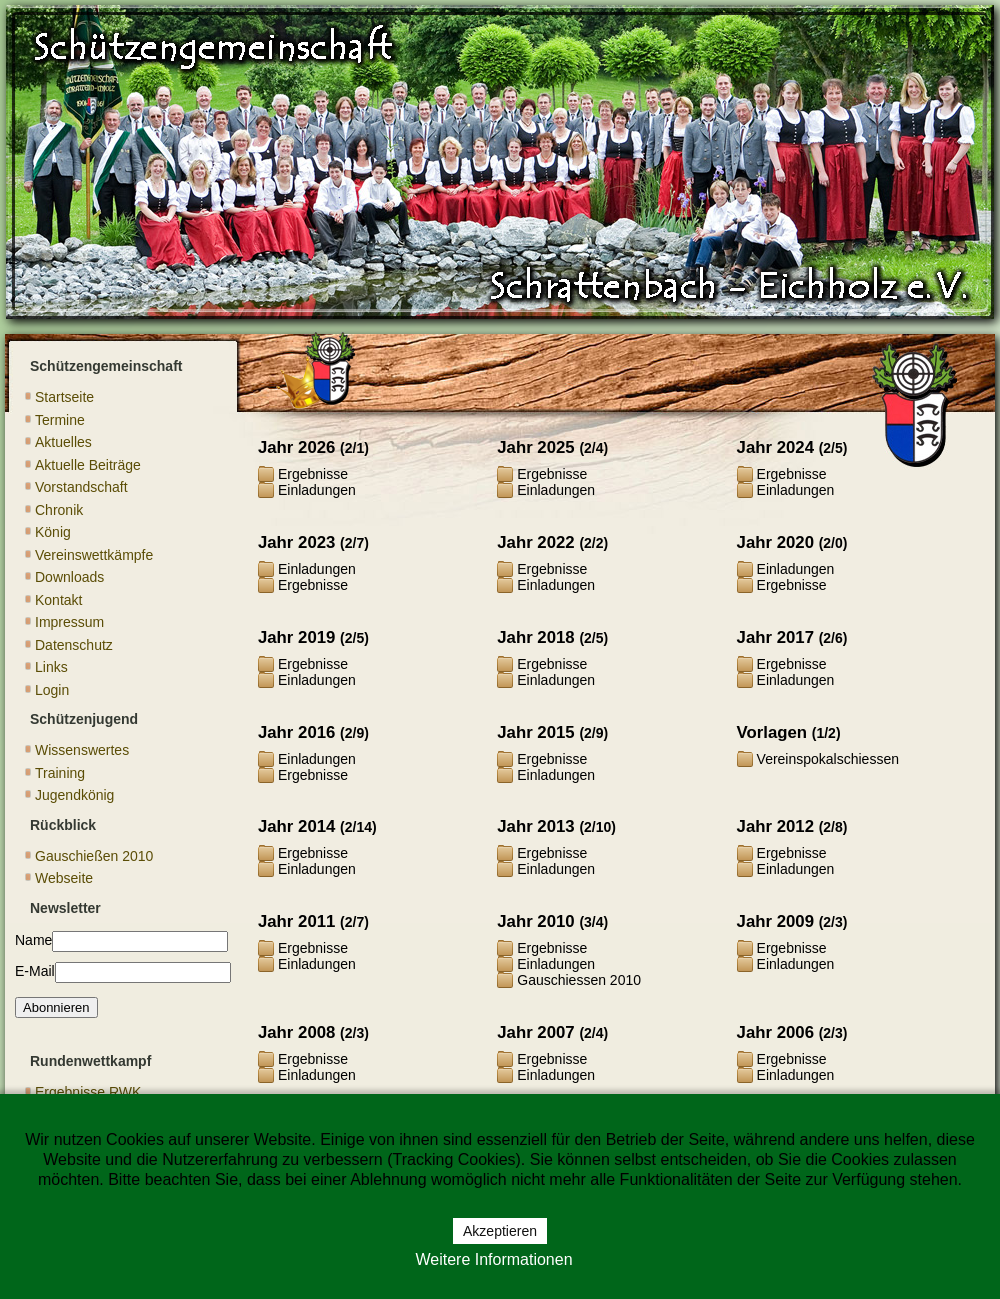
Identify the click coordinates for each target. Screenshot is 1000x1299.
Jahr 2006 (775, 1032)
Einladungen (317, 490)
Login (52, 690)
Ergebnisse (313, 474)
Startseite (64, 397)
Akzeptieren (500, 1231)
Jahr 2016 (296, 732)
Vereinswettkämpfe (94, 555)
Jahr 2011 (296, 921)
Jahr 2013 (535, 826)
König (53, 532)
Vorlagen (772, 732)
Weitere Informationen (493, 1259)
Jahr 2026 (296, 447)
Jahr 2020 (775, 542)
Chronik (59, 510)
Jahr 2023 (296, 542)
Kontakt (58, 600)
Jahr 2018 (535, 637)
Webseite (64, 878)
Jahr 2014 (296, 826)
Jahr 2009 (775, 921)
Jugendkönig (74, 795)
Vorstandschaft (81, 487)
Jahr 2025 (535, 447)
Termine (60, 420)
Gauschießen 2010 (94, 856)
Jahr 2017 (775, 637)
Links (51, 667)
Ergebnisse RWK (88, 1092)
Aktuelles (63, 442)
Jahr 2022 (535, 542)
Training (60, 773)
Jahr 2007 (535, 1032)
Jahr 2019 (296, 637)
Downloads (69, 577)
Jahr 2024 (775, 447)
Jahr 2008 (296, 1032)
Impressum (69, 622)
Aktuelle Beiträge (88, 465)
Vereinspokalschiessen (828, 759)
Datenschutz (74, 645)
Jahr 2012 (775, 826)
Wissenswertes (82, 750)
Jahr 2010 (535, 921)
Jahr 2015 (535, 732)
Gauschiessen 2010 (579, 980)
